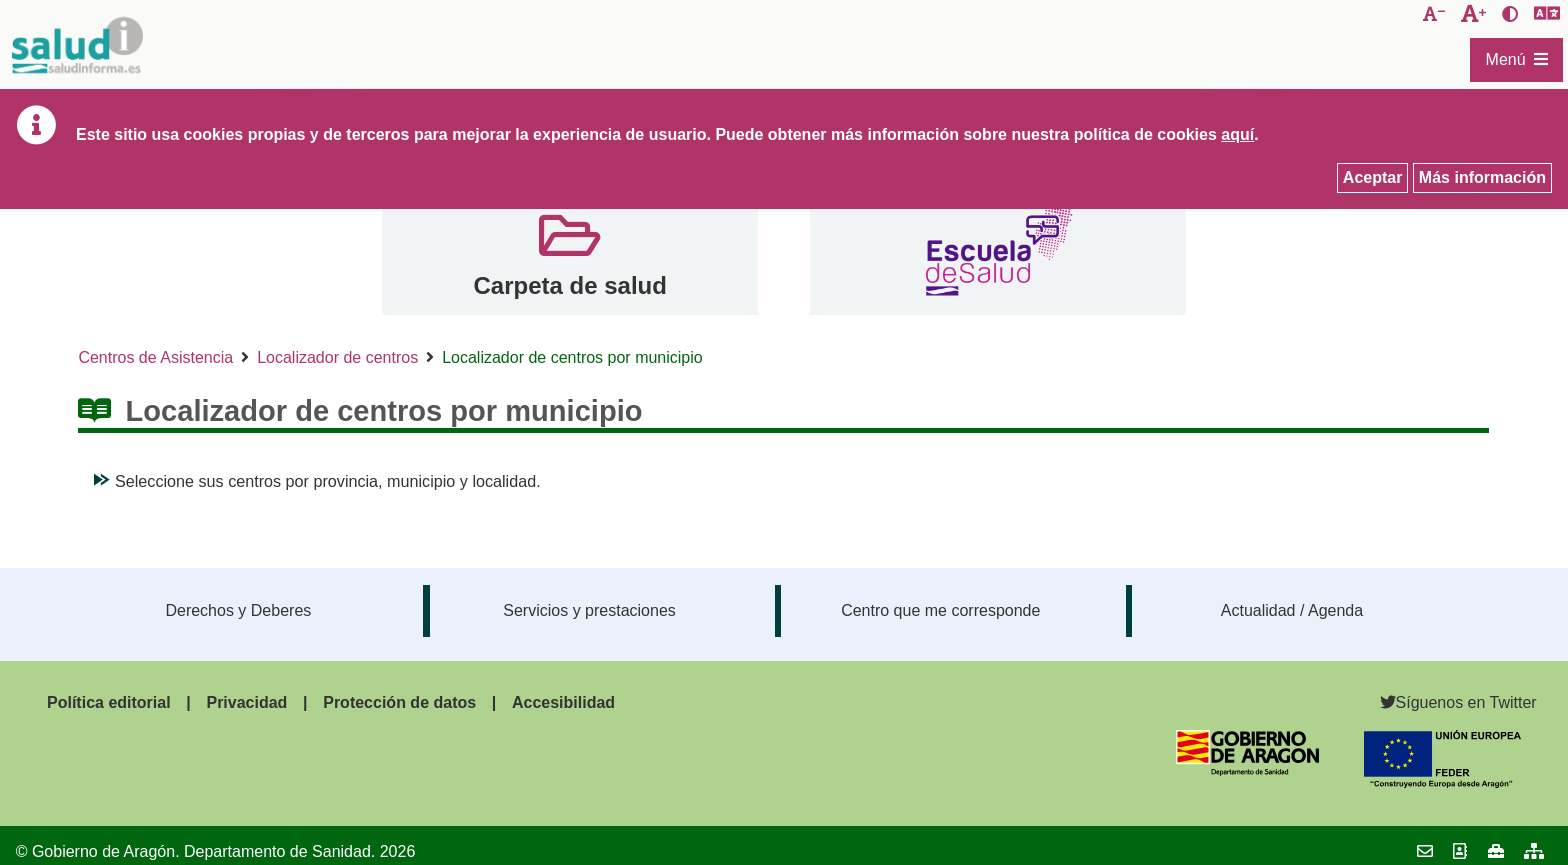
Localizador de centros (337, 357)
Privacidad (246, 702)
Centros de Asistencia (155, 357)
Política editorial (109, 702)
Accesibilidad (563, 702)
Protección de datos (399, 702)
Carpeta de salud (569, 285)
